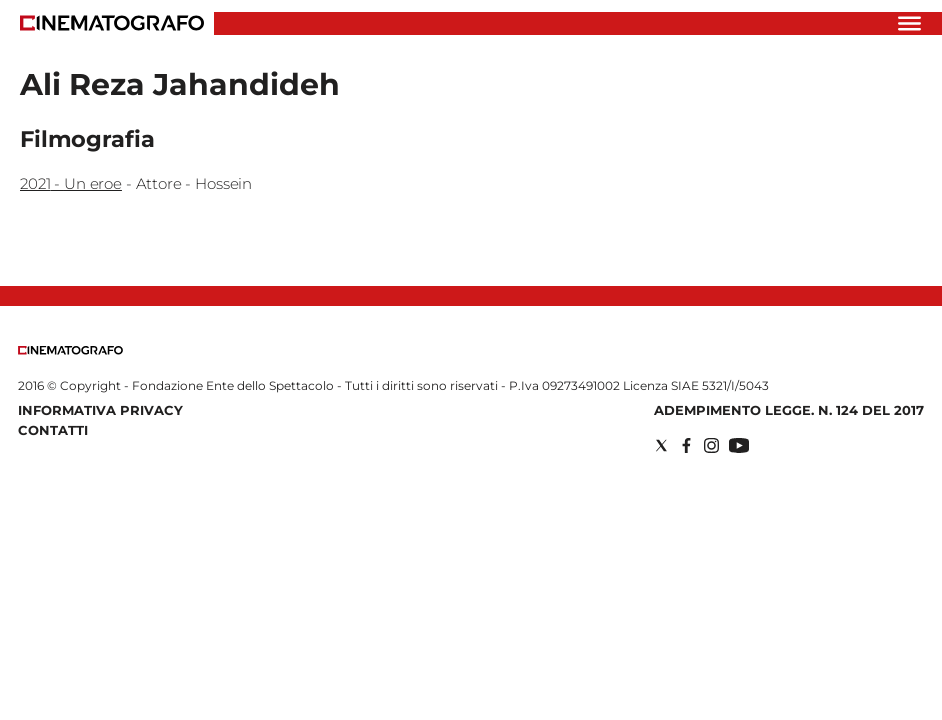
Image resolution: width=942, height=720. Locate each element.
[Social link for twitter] (661, 445)
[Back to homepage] (70, 350)
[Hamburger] (909, 23)
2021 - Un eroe (71, 183)
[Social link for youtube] (739, 445)
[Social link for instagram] (711, 445)
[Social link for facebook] (686, 445)
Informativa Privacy (100, 410)
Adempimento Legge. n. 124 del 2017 (789, 410)
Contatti (53, 430)
